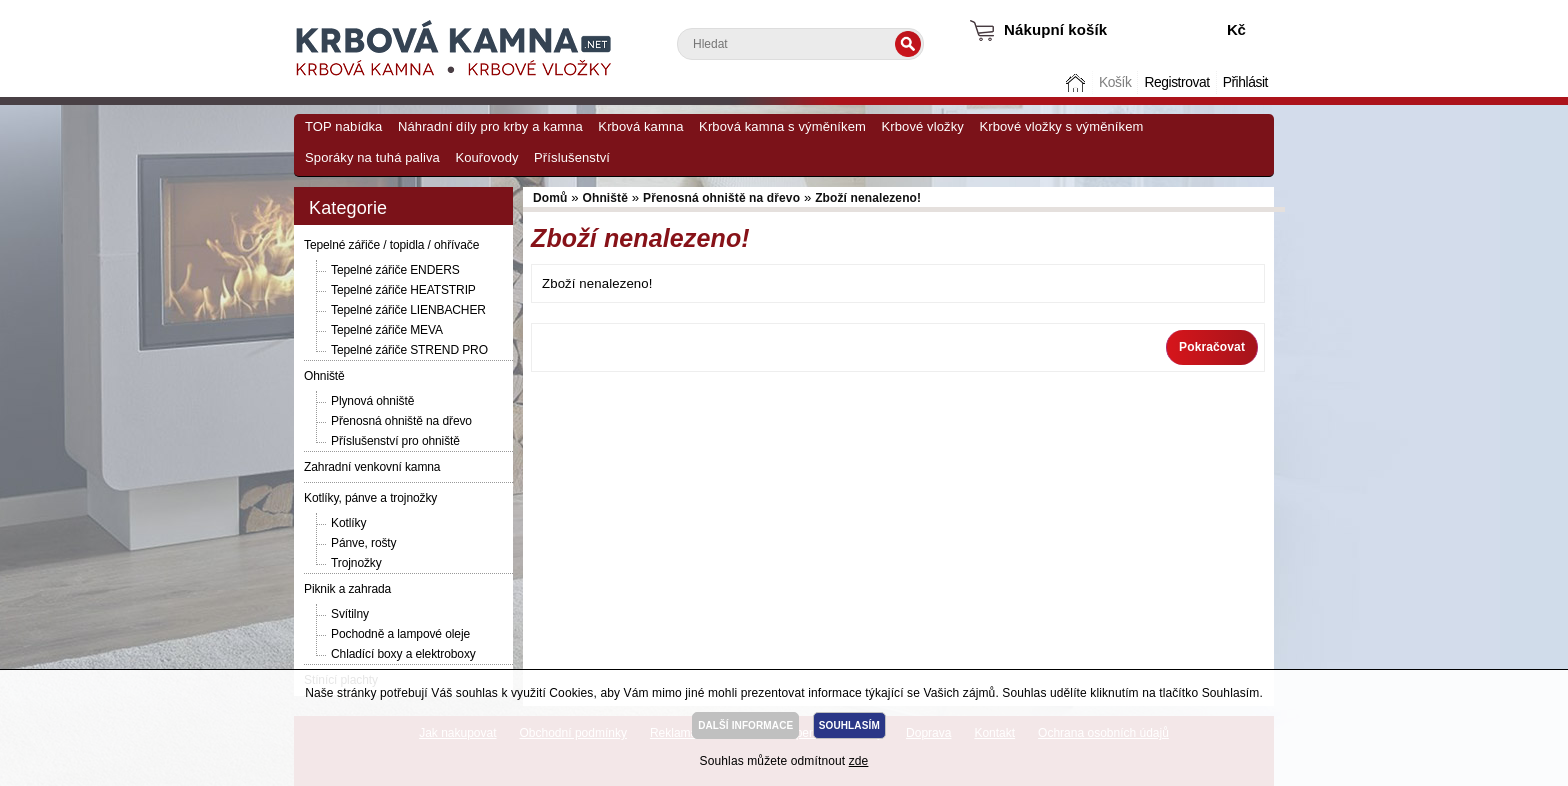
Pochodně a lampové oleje (400, 634)
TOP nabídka (343, 126)
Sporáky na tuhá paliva (372, 157)
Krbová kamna (640, 126)
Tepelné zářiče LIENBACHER (408, 310)
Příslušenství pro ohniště (395, 441)
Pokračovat (1212, 347)
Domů (1078, 82)
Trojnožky (356, 563)
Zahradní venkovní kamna (372, 467)
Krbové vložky (922, 126)
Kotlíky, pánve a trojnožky (370, 498)
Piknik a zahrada (347, 589)
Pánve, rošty (364, 543)
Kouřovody (486, 157)
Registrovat (1176, 82)
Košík (1115, 82)
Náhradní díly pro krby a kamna (490, 126)
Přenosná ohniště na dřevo (401, 421)
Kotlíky (348, 523)
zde (859, 761)
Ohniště (324, 376)
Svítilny (350, 614)
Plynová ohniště (372, 401)
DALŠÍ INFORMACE (745, 725)
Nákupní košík (1055, 29)
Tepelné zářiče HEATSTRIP (403, 290)
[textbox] (800, 44)
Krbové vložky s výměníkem (1061, 126)
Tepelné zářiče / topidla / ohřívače (391, 245)
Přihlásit (1245, 82)
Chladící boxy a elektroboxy (403, 654)
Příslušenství (572, 157)
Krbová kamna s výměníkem (782, 126)
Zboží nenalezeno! (868, 198)
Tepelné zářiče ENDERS (395, 270)
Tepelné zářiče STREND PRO (409, 350)
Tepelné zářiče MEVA (387, 330)
